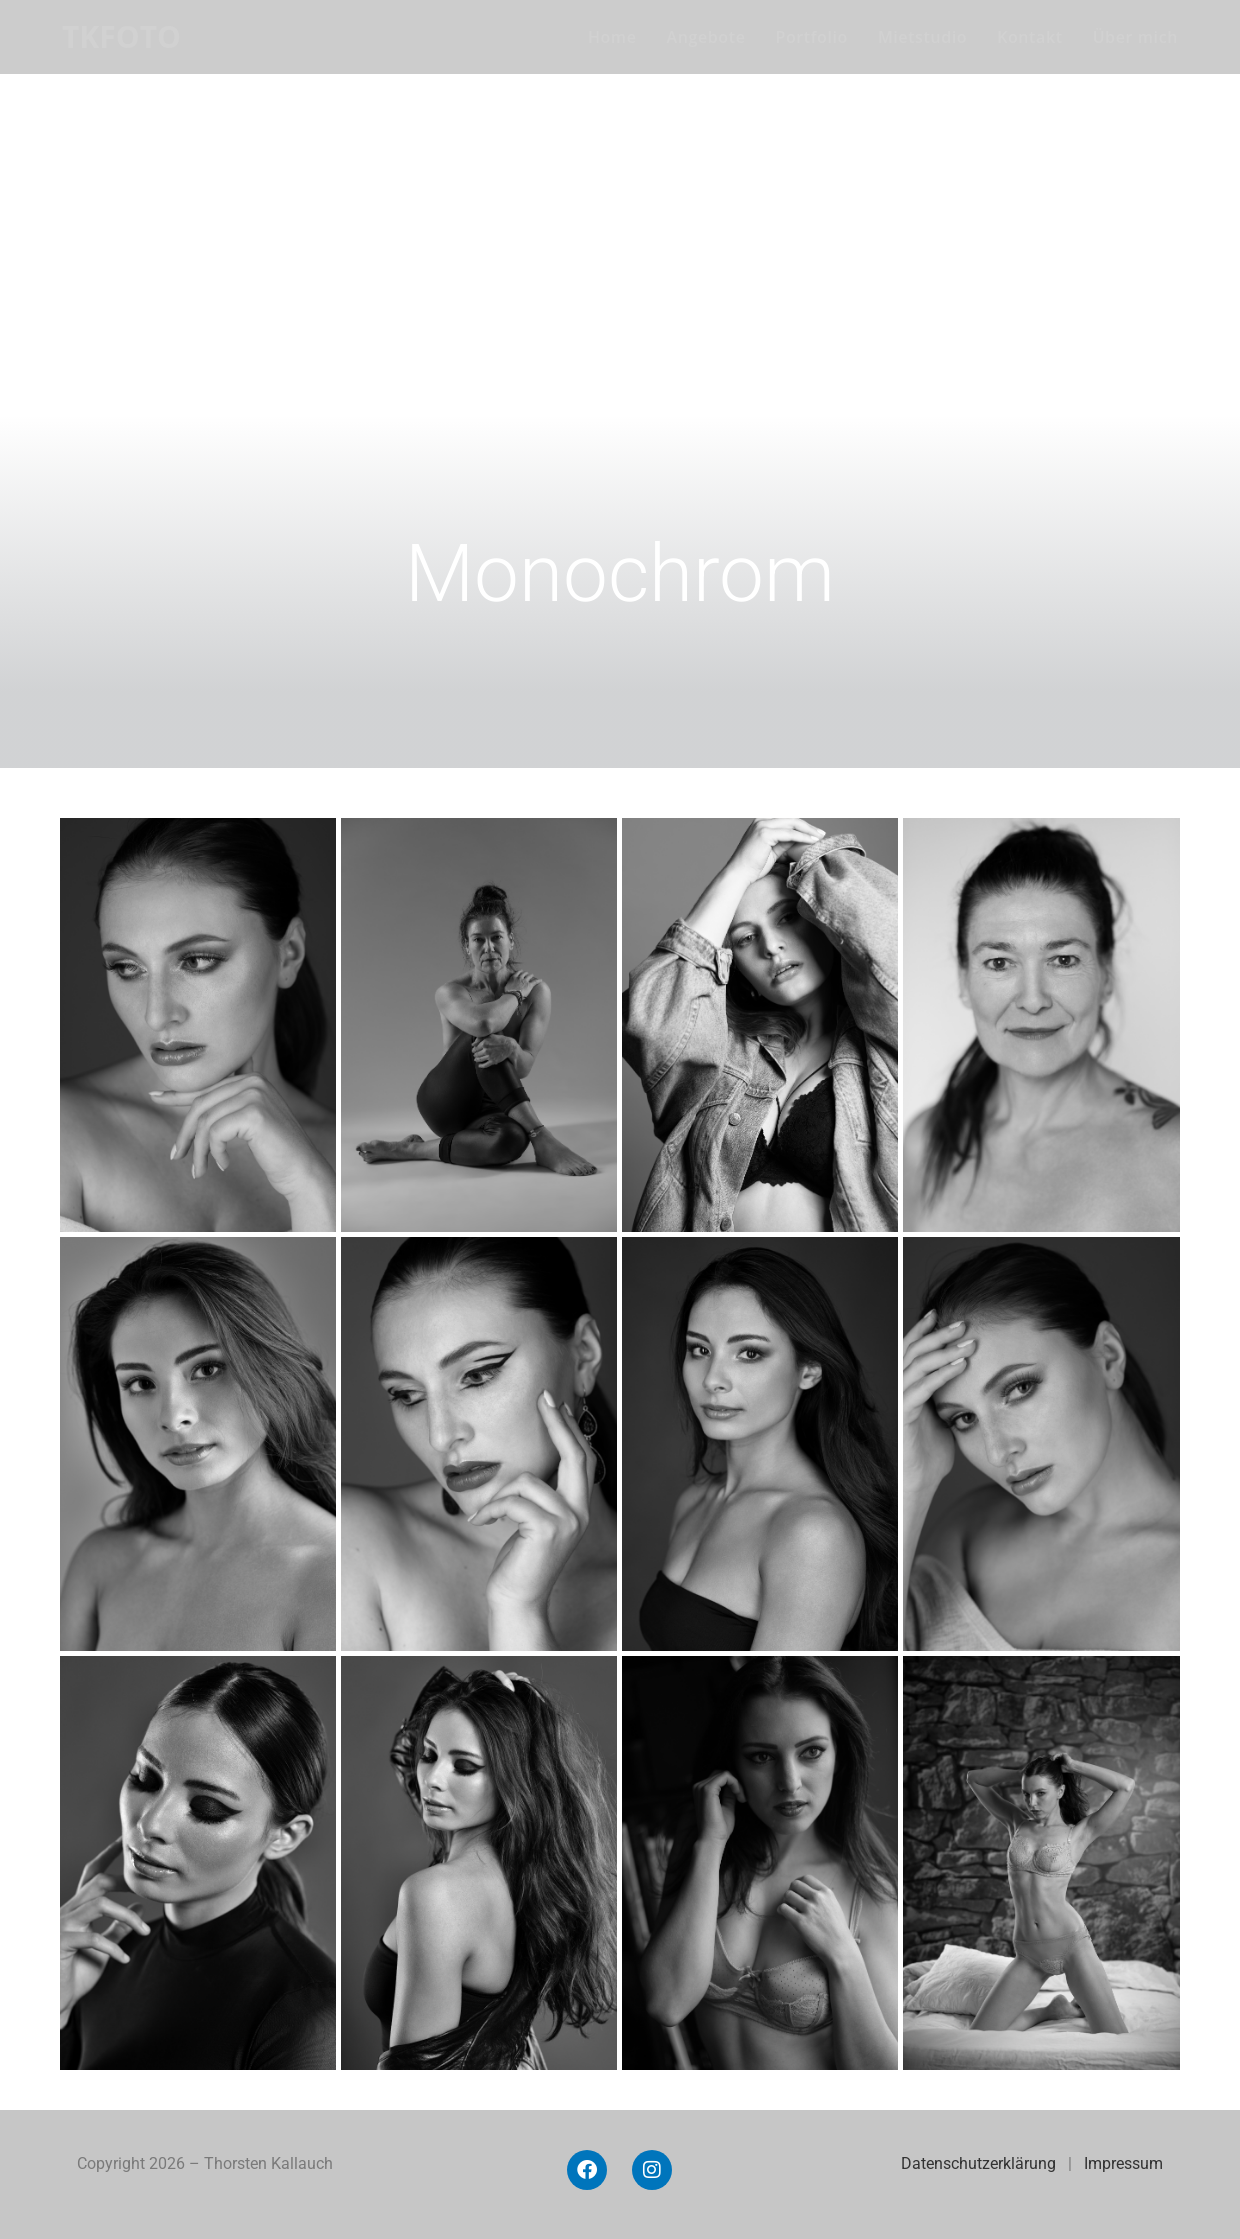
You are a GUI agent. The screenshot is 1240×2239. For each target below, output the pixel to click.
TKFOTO (121, 36)
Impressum (1123, 2163)
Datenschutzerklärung (978, 2163)
